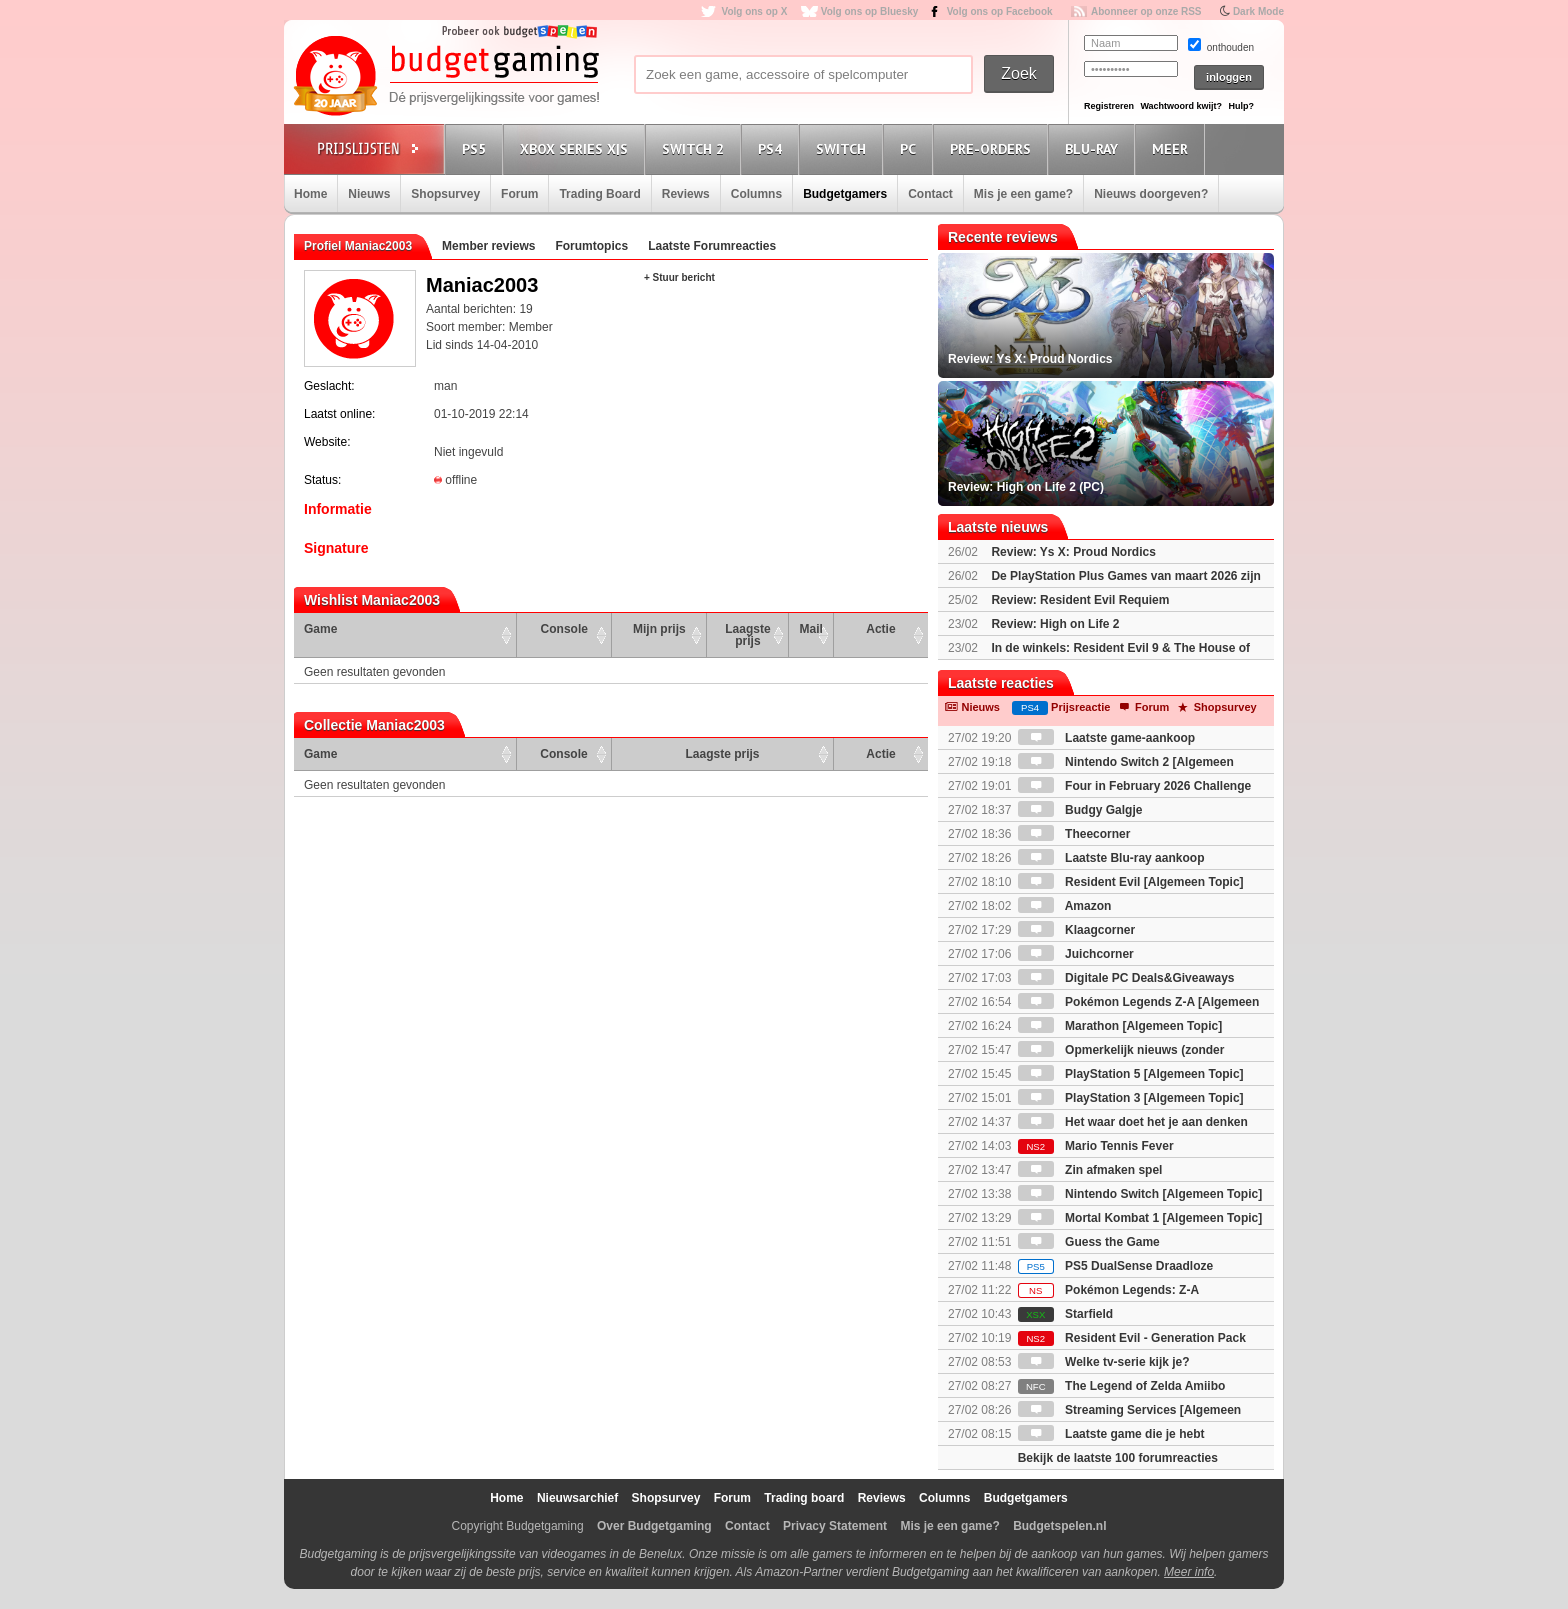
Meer (1173, 148)
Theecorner (1074, 834)
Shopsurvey (445, 194)
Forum (519, 194)
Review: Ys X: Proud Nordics (1073, 552)
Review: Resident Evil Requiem (1080, 600)
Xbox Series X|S (577, 148)
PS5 (477, 148)
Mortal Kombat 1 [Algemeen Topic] (1140, 1218)
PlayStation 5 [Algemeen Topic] (1131, 1074)
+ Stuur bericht (679, 277)
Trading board (804, 1498)
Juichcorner (1076, 954)
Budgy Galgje (1080, 810)
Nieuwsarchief (577, 1498)
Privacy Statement (835, 1526)
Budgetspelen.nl (1059, 1526)
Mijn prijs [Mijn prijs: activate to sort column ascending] (659, 629)
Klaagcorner (1076, 930)
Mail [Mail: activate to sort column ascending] (811, 629)
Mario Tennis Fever (1096, 1146)
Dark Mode (1258, 11)
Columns (756, 194)
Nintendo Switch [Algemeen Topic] (1140, 1194)
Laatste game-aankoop (1106, 738)
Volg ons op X (754, 11)
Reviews (686, 194)
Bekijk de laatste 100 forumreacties (1118, 1458)
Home (310, 194)
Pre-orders (993, 148)
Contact (930, 194)
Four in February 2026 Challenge (1134, 786)
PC (911, 148)
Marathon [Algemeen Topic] (1120, 1026)
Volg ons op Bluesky (870, 11)
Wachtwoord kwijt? (1181, 106)
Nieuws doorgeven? (1151, 194)
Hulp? (1241, 106)
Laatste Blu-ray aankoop (1111, 858)
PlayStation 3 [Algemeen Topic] (1131, 1098)
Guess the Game (1089, 1242)
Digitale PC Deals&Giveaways (1126, 978)
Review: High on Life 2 (1055, 624)
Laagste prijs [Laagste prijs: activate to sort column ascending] (747, 635)
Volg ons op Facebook (1000, 11)
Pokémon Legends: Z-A (1108, 1290)
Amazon (1065, 906)
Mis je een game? (1023, 194)
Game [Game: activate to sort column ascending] (320, 629)
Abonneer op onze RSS (1146, 11)
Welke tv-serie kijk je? (1104, 1362)
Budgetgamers (845, 194)
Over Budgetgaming (654, 1526)
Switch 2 (696, 148)
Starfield (1065, 1314)
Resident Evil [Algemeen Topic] (1131, 882)
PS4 (773, 148)
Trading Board (599, 194)
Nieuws (369, 194)
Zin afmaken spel (1090, 1170)
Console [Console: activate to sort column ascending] (564, 629)
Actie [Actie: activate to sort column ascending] (880, 629)
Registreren (1109, 106)
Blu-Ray (1094, 148)
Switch (844, 148)
